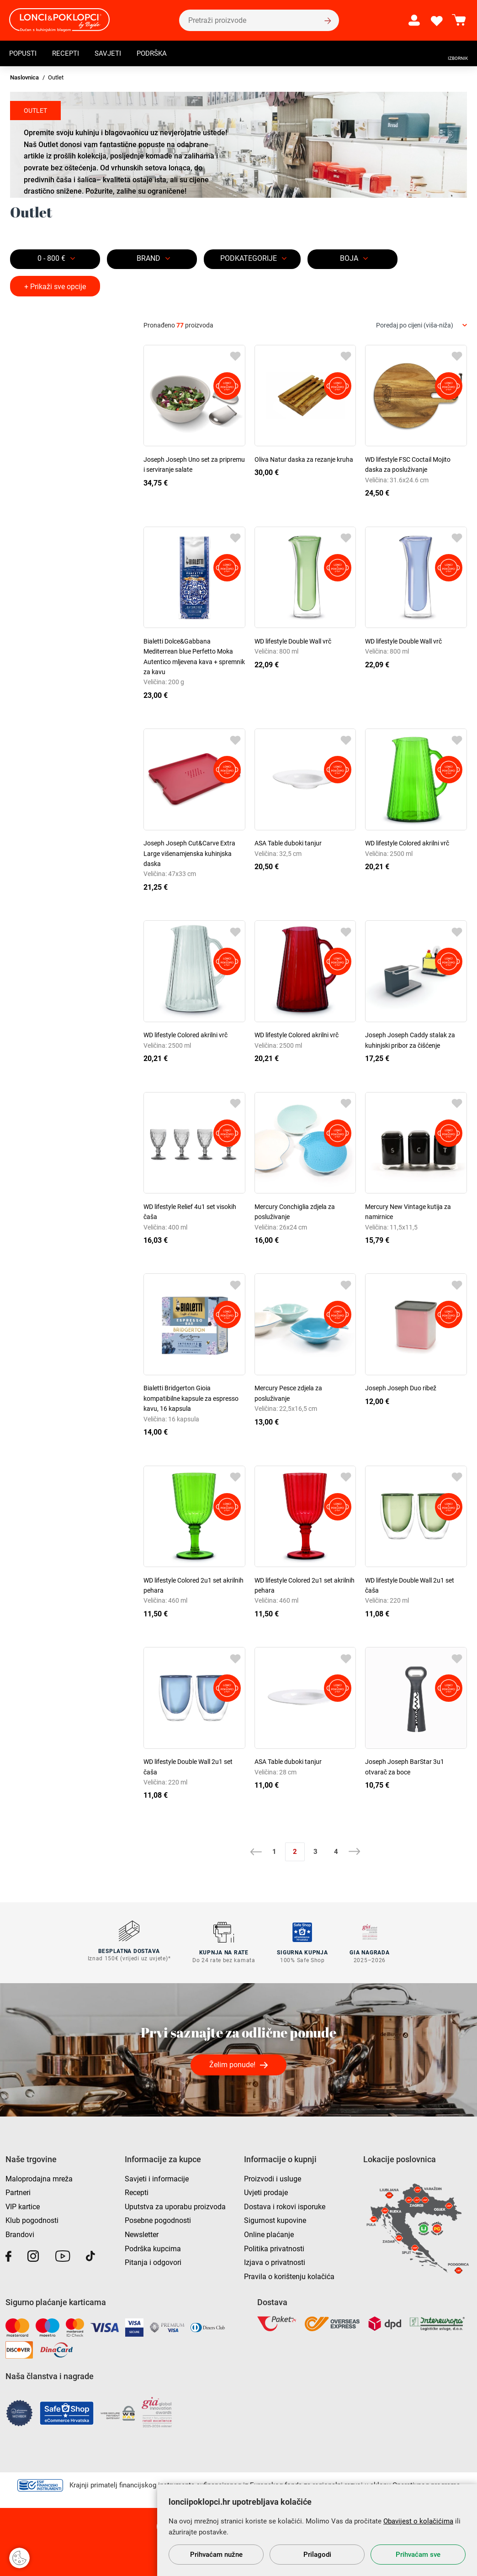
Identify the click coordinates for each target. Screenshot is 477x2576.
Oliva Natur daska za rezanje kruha (303, 459)
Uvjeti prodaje (266, 2191)
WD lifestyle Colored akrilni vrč (407, 843)
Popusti (24, 53)
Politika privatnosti (274, 2247)
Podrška (158, 53)
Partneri (18, 2191)
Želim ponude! (232, 2063)
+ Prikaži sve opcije (55, 286)
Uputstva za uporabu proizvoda (175, 2205)
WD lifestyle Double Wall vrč (292, 641)
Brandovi (19, 2233)
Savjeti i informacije (157, 2177)
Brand (148, 258)
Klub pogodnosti (31, 2219)
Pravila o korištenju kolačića (289, 2275)
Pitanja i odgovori (153, 2261)
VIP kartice (22, 2205)
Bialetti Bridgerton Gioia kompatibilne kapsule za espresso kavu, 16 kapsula (190, 1398)
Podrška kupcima (153, 2247)
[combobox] (421, 325)
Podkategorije (248, 258)
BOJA (349, 258)
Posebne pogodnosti (158, 2219)
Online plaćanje (269, 2233)
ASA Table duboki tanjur (288, 843)
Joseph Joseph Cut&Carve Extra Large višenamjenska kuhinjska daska (189, 853)
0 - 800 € (51, 258)
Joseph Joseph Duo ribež (400, 1388)
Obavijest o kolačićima (418, 2521)
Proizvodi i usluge (272, 2177)
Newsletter (142, 2233)
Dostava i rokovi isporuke (284, 2205)
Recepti (68, 53)
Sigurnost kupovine (275, 2219)
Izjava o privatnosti (274, 2261)
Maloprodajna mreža (39, 2177)
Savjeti (112, 53)
